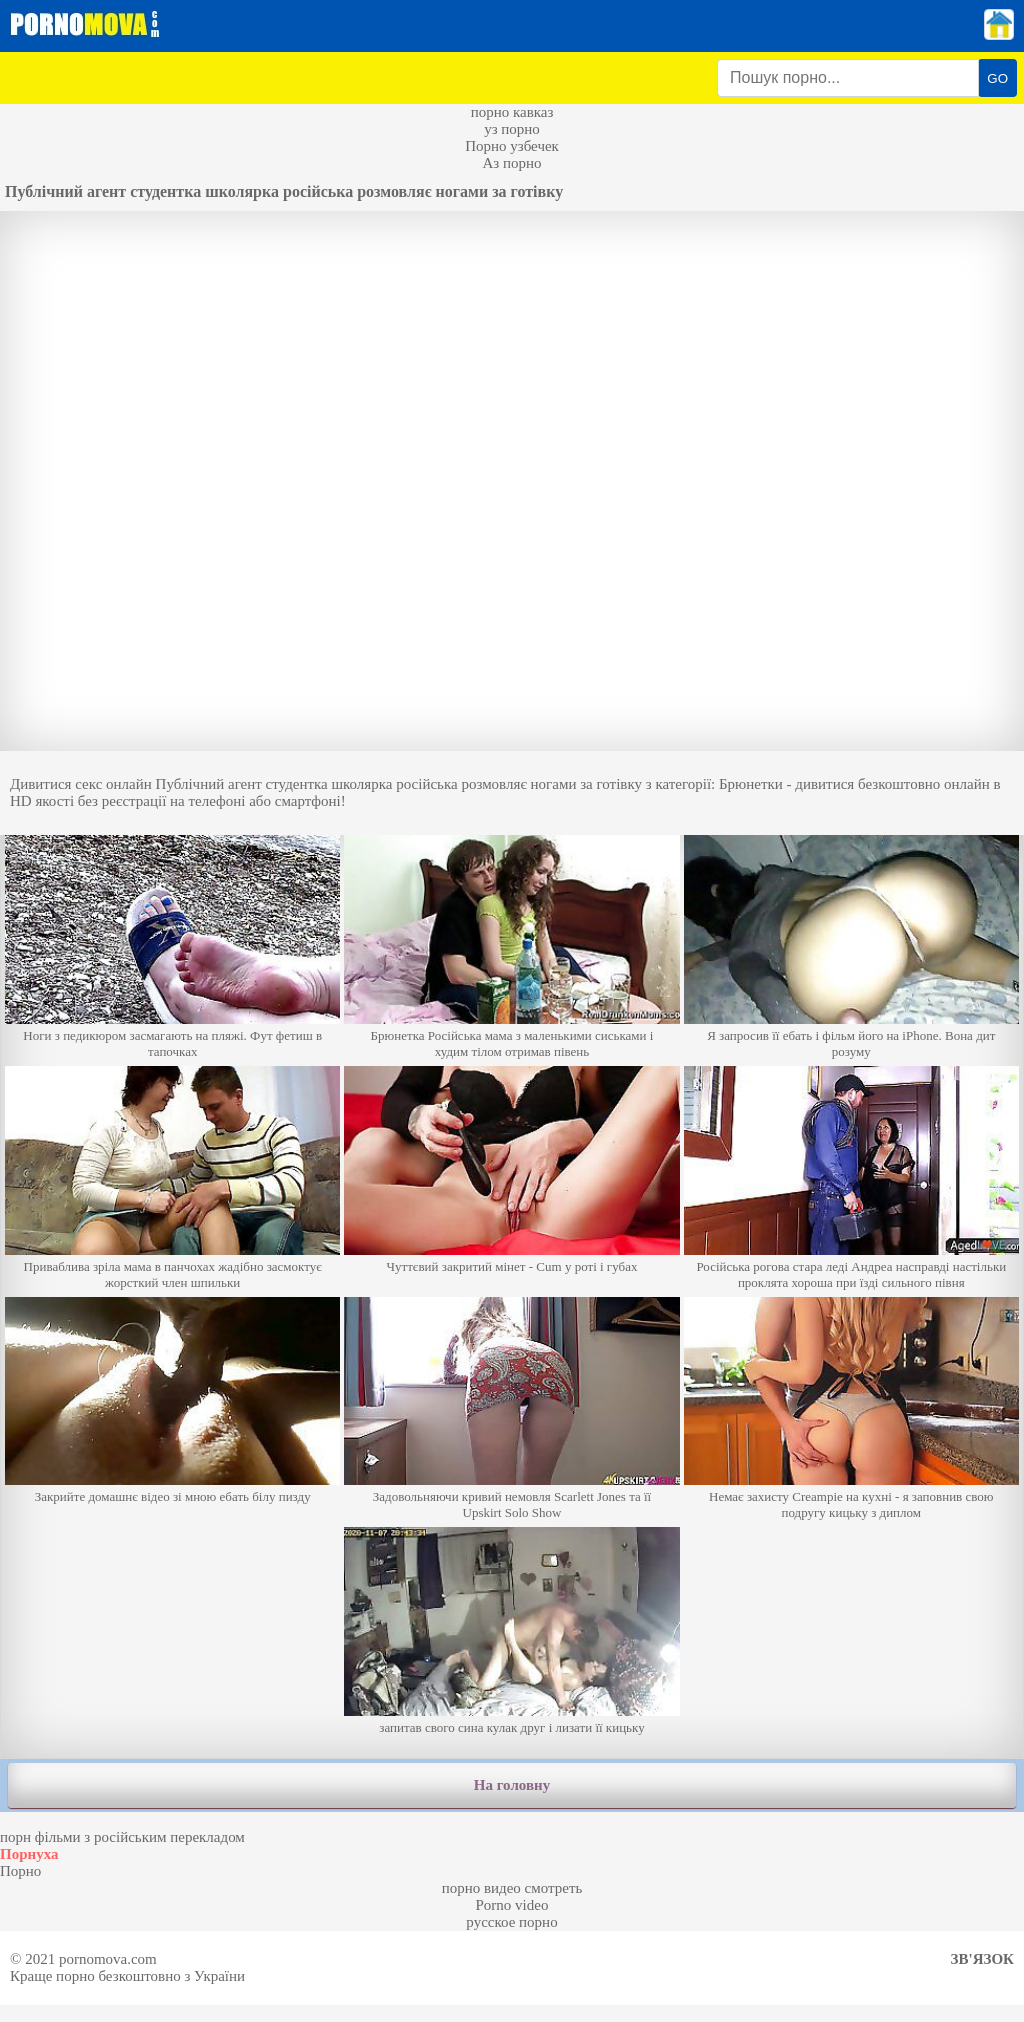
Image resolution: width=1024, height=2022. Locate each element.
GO (997, 78)
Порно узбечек (512, 146)
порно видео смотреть (512, 1888)
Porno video (512, 1905)
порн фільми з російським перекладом (122, 1837)
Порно (20, 1871)
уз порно (512, 129)
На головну (512, 1785)
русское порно (511, 1922)
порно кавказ (512, 112)
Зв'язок (982, 1959)
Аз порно (511, 163)
